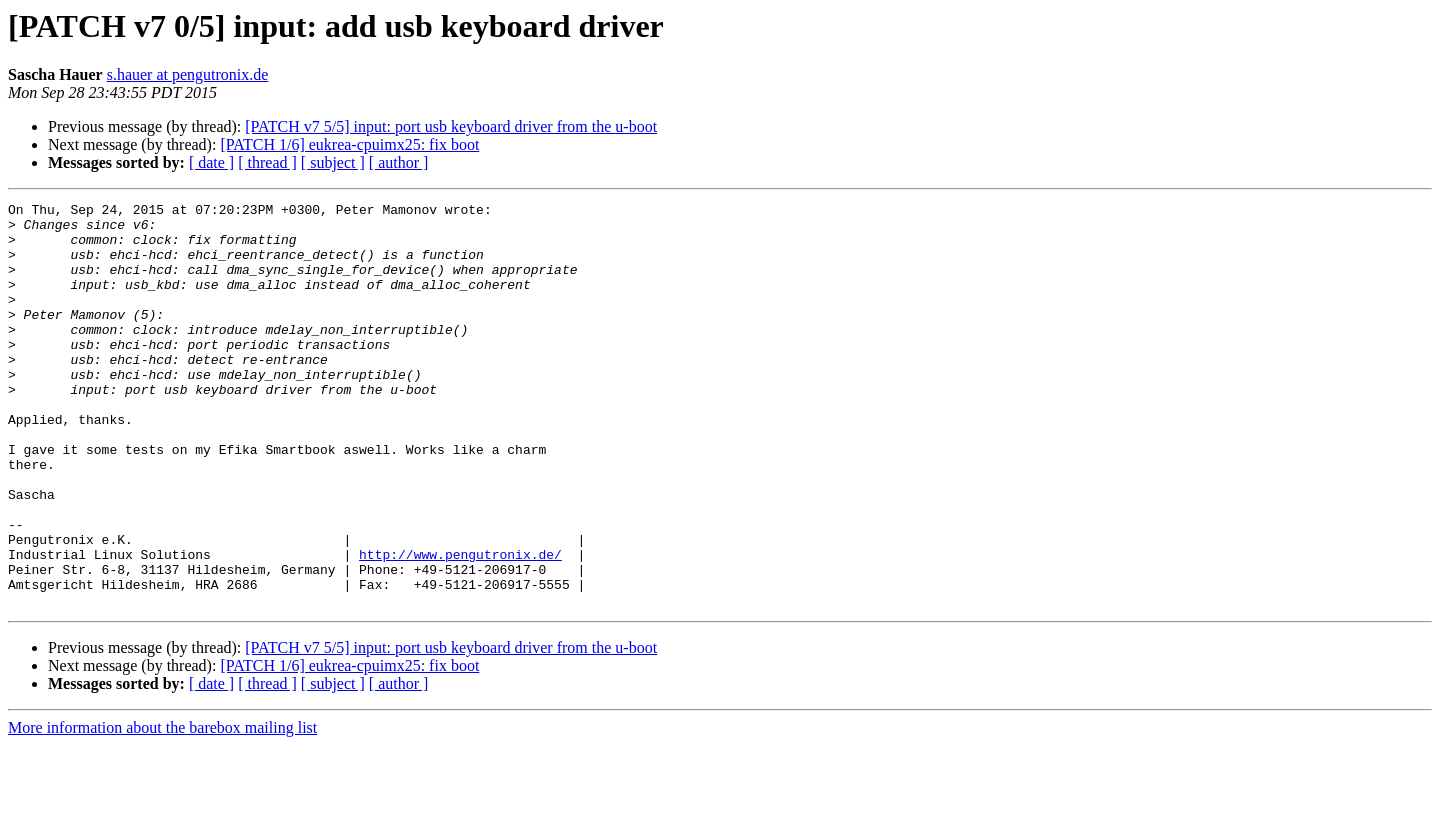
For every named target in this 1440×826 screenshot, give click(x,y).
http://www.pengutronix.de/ (460, 626)
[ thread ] (267, 162)
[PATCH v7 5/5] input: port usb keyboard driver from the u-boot (451, 126)
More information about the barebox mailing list (162, 808)
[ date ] (211, 162)
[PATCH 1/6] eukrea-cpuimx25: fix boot (349, 144)
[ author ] (399, 162)
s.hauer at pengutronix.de (188, 74)
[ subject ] (333, 162)
